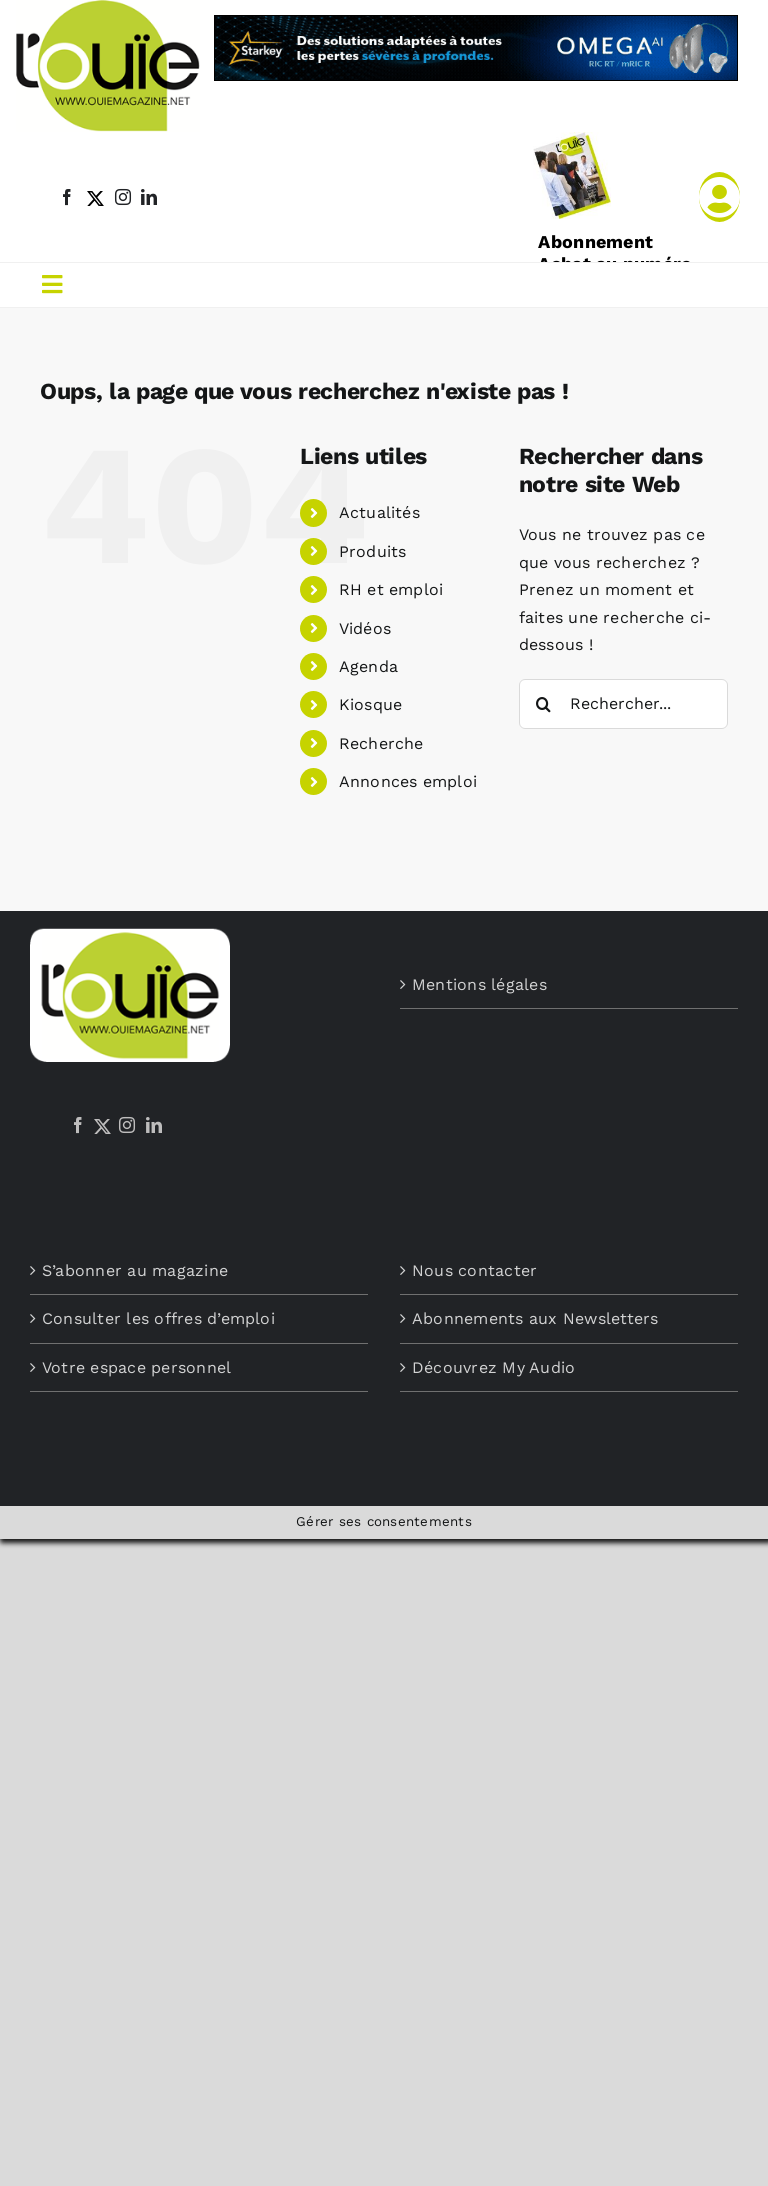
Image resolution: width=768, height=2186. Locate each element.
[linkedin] (149, 197)
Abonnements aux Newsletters (535, 1318)
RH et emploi (391, 589)
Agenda (368, 666)
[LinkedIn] (154, 1125)
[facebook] (67, 197)
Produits (373, 551)
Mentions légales (479, 984)
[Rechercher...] (623, 704)
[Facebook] (78, 1125)
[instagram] (123, 197)
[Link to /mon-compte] (719, 197)
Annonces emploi (408, 781)
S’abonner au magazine (135, 1270)
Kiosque (371, 704)
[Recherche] (544, 704)
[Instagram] (127, 1125)
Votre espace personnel (136, 1367)
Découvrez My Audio (493, 1367)
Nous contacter (474, 1270)
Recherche (381, 743)
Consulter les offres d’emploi (158, 1318)
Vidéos (365, 628)
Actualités (379, 512)
